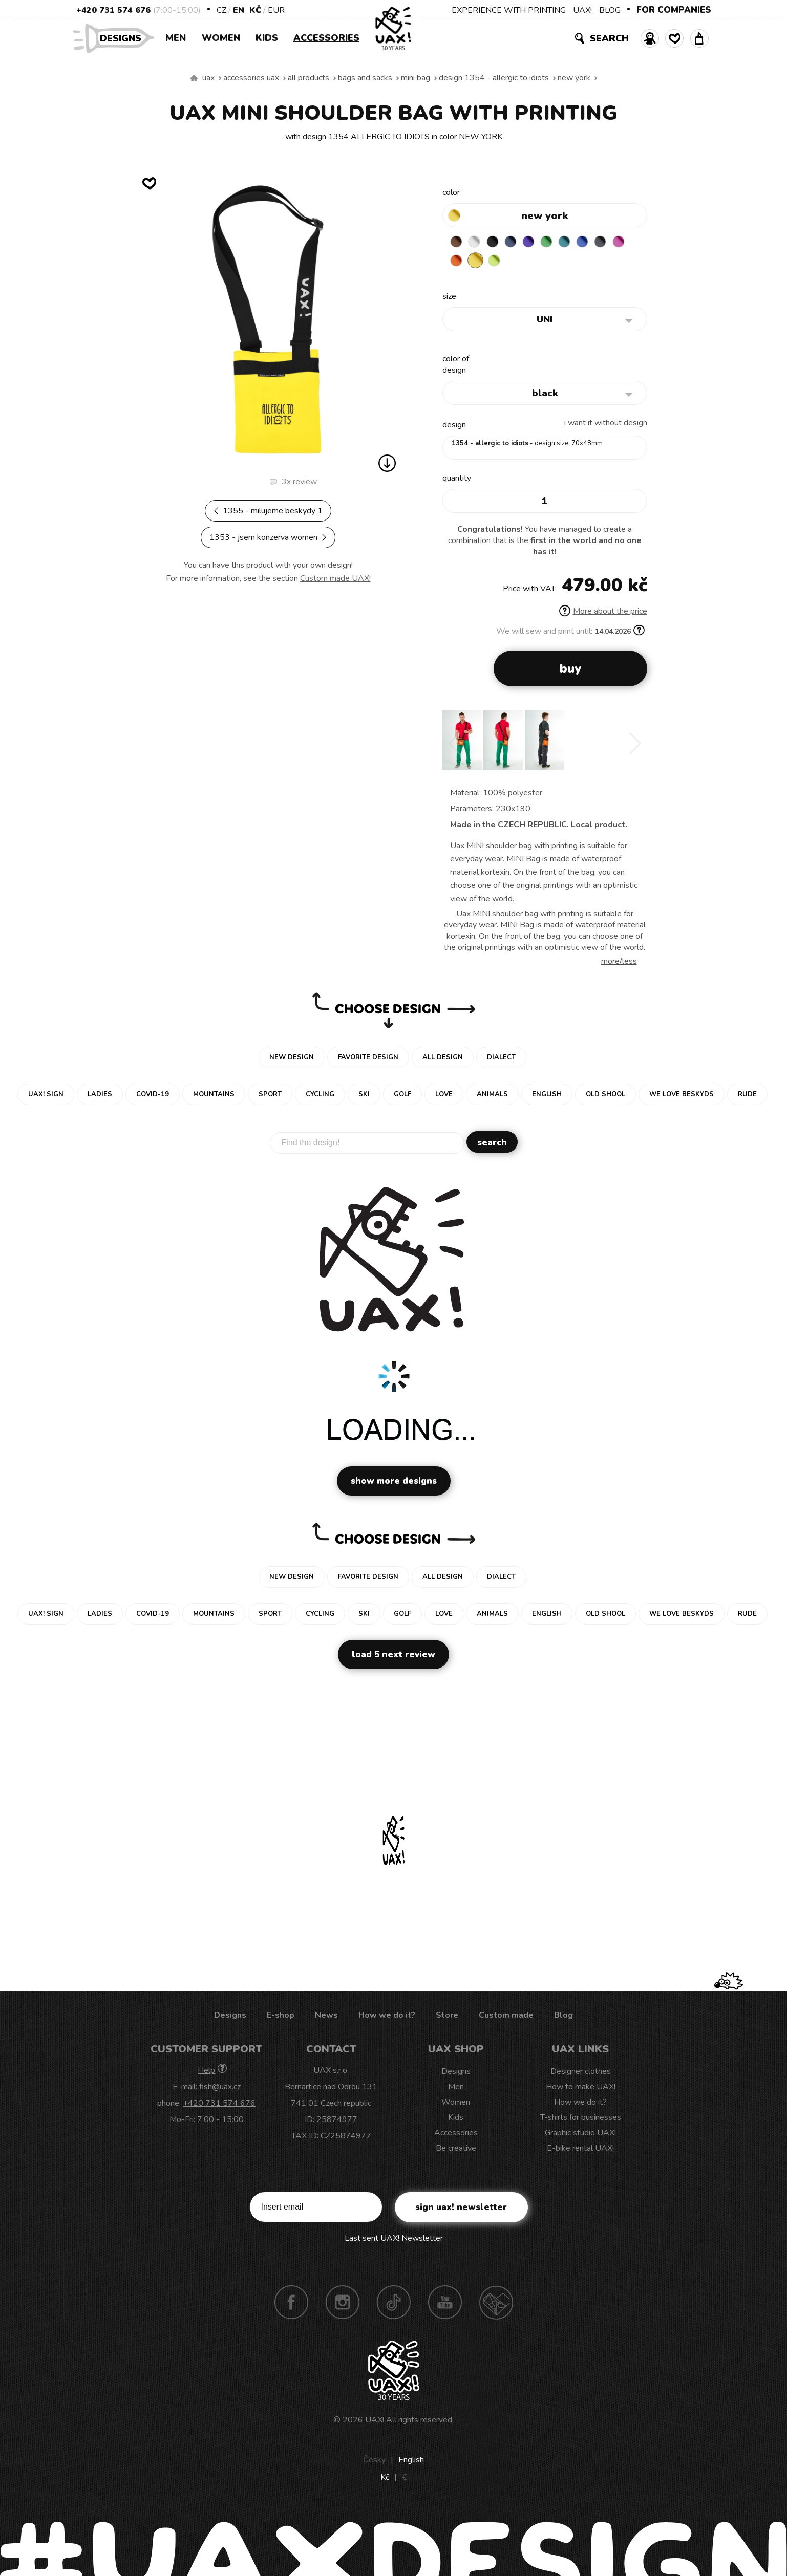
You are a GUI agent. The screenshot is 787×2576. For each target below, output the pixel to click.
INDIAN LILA (457, 262)
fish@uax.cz (220, 2088)
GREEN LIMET (517, 262)
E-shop (280, 2017)
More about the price (603, 613)
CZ (221, 10)
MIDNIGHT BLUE (517, 242)
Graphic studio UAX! (580, 2134)
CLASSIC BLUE (597, 242)
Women (221, 38)
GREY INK (617, 242)
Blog (563, 2017)
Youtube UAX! (445, 2304)
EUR (276, 10)
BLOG (610, 10)
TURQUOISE (577, 242)
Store (447, 2017)
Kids (267, 38)
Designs (124, 37)
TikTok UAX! (393, 2304)
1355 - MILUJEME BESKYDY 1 (268, 510)
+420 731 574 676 (113, 10)
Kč (255, 10)
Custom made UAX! (335, 578)
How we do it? (386, 2017)
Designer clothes (580, 2073)
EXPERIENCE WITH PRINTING (509, 10)
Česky (374, 2461)
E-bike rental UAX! (580, 2150)
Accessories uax (251, 77)
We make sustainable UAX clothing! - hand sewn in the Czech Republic (194, 78)
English (411, 2461)
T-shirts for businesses (580, 2119)
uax (208, 77)
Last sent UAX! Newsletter (394, 2240)
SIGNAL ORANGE (477, 262)
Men (175, 38)
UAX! (582, 10)
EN (238, 10)
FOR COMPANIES (673, 10)
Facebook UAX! (291, 2304)
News (326, 2017)
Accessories (326, 38)
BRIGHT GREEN (557, 242)
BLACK (497, 242)
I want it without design (605, 424)
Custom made (506, 2017)
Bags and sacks (365, 77)
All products (308, 77)
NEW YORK (574, 77)
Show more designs (394, 1483)
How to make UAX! (580, 2088)
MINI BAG (415, 77)
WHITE (477, 242)
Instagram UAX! (342, 2304)
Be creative (456, 2150)
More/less (619, 963)
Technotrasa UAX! (496, 2304)
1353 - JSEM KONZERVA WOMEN (268, 537)
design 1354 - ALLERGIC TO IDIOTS (494, 77)
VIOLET (537, 242)
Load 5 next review (393, 1656)
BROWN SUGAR (457, 242)
